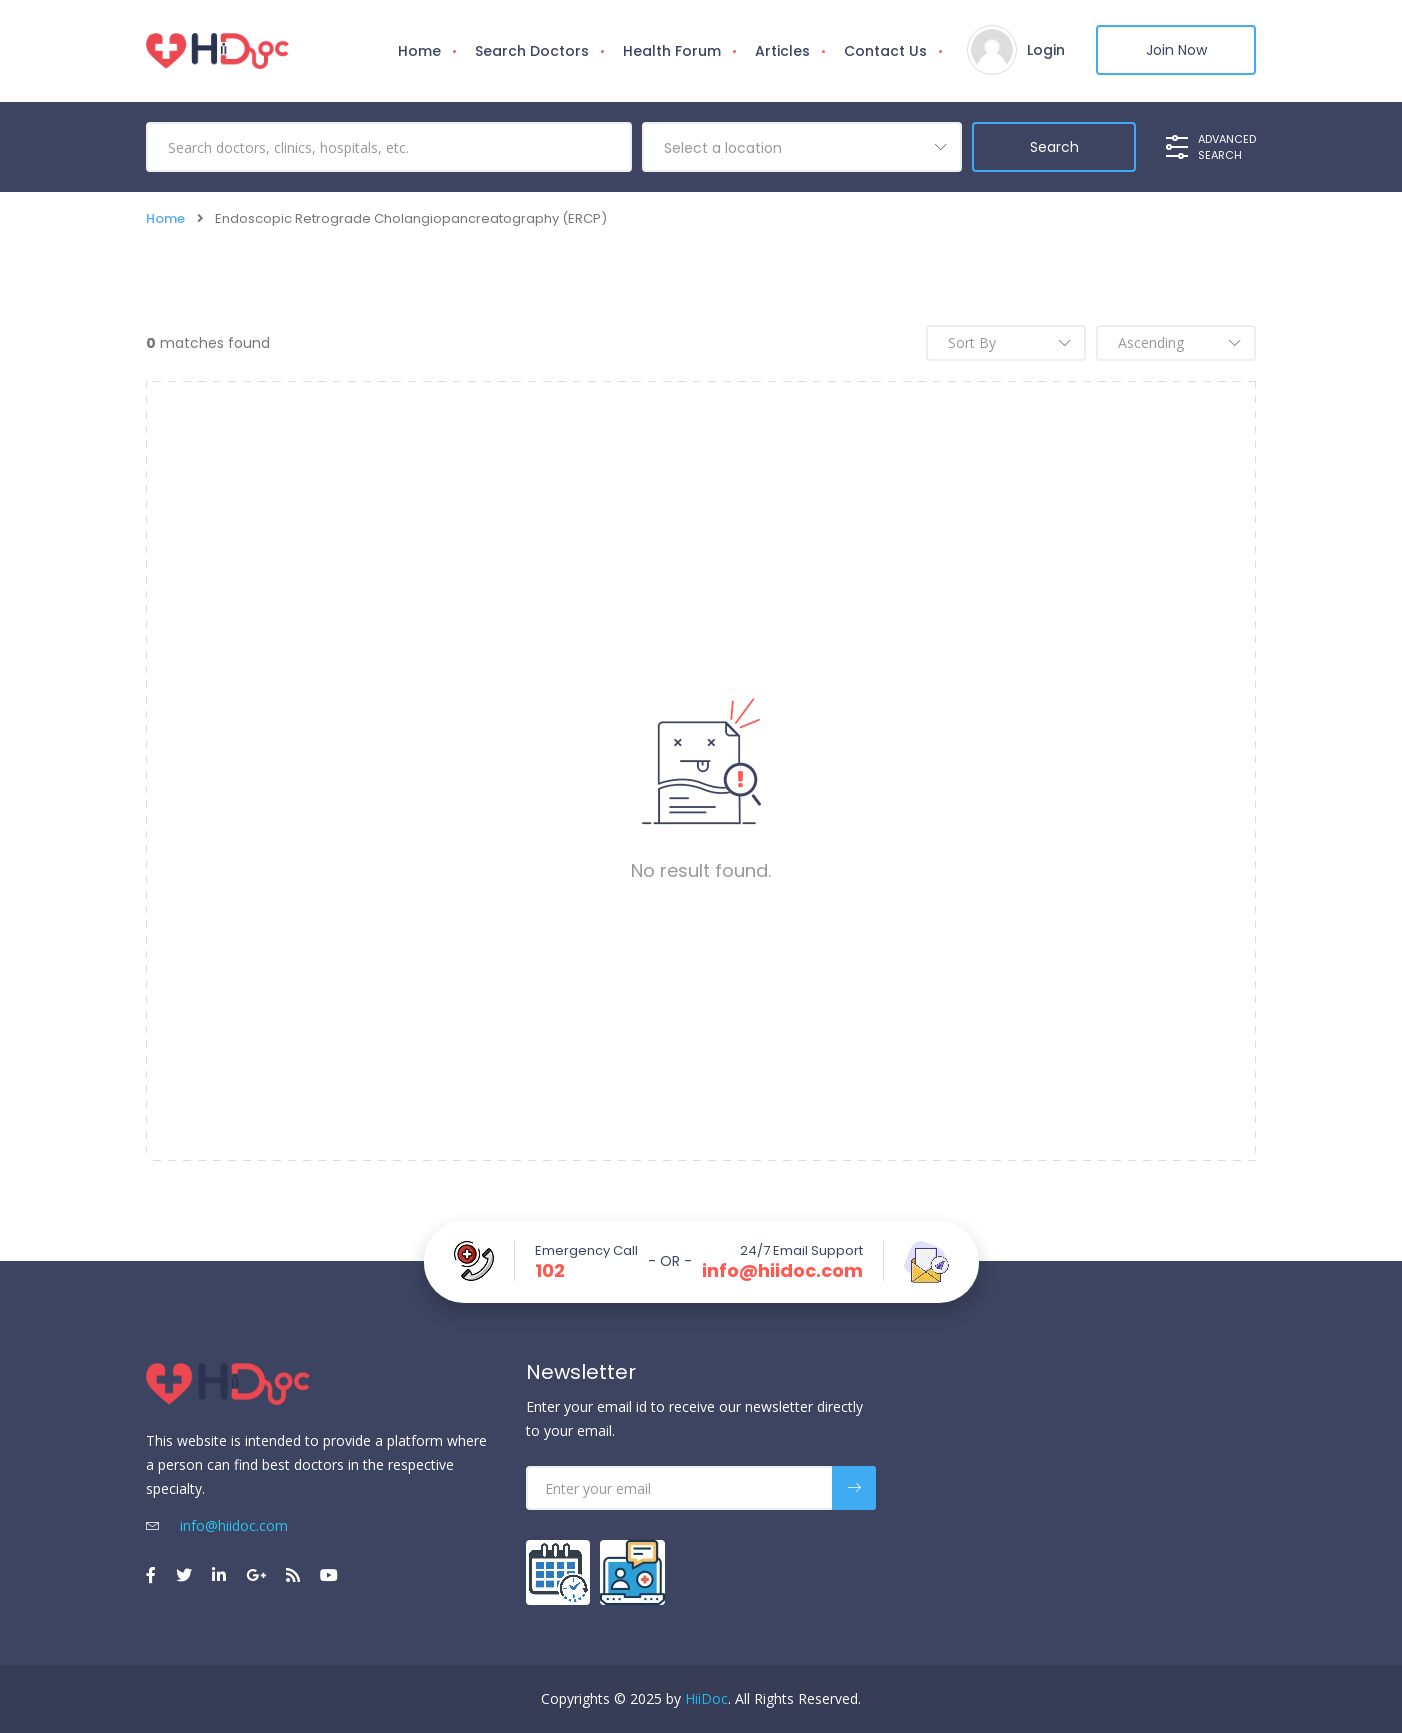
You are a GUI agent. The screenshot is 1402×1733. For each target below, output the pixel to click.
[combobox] (802, 147)
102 (550, 1271)
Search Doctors (532, 51)
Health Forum (672, 51)
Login (1046, 50)
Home (419, 51)
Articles (782, 51)
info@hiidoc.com (782, 1271)
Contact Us (885, 51)
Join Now (1176, 50)
